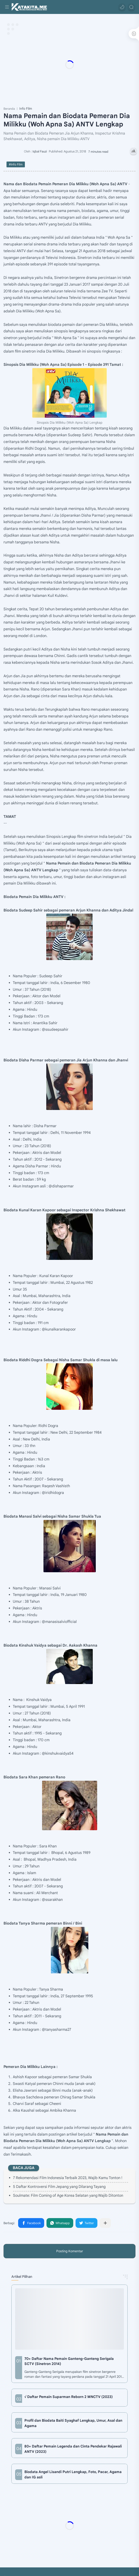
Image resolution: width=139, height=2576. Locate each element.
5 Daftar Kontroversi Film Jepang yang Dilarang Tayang (59, 2186)
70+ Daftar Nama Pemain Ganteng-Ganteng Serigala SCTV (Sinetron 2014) (69, 2361)
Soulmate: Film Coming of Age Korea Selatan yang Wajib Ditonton (68, 2195)
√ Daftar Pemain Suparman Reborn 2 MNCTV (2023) (68, 2396)
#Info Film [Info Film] (16, 164)
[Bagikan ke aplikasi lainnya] (105, 2223)
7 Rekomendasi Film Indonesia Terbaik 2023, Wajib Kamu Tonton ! (67, 2178)
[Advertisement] (69, 64)
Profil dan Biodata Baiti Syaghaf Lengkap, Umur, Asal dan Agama (73, 2423)
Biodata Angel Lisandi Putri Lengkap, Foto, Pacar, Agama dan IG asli (73, 2474)
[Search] (131, 6)
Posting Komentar (69, 2251)
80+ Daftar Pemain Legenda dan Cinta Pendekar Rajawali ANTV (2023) (73, 2449)
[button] (122, 6)
